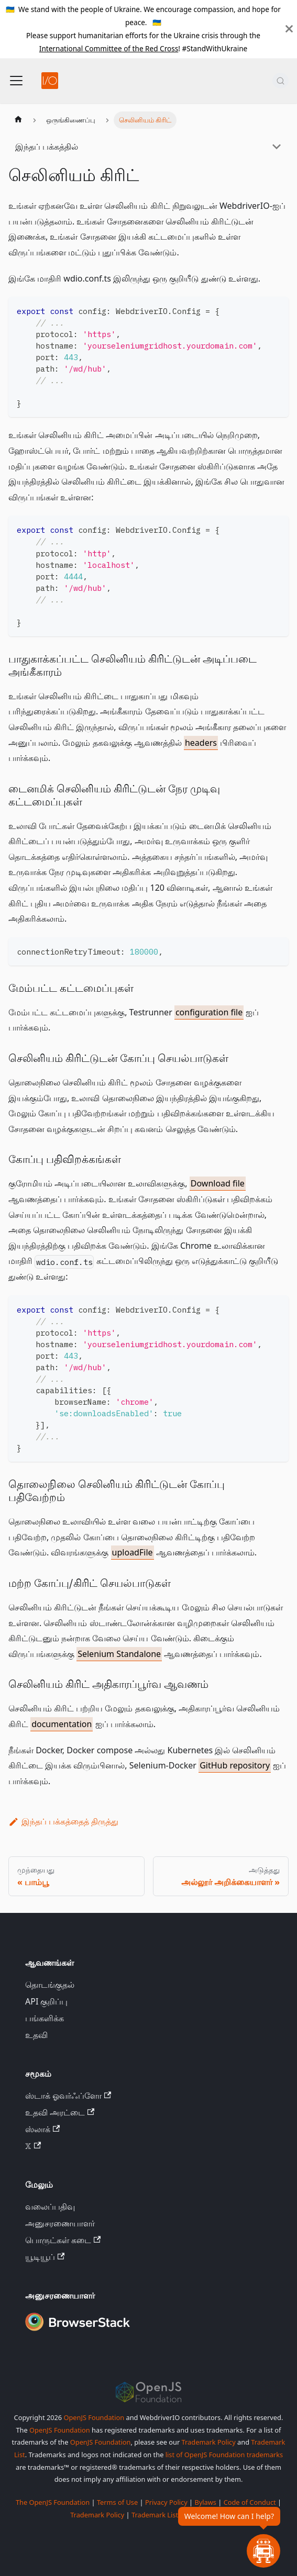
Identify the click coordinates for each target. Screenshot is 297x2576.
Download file (218, 1183)
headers (201, 742)
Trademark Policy (209, 2442)
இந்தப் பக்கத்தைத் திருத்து (63, 1821)
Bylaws (205, 2502)
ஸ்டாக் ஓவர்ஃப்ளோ (68, 2095)
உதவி (36, 2035)
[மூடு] (289, 29)
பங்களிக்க (44, 2018)
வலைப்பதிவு (50, 2206)
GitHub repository (235, 1765)
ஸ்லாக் (42, 2129)
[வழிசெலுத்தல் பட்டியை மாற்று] (16, 80)
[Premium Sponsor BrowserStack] (77, 2331)
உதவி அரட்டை (59, 2112)
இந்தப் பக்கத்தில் (46, 146)
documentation (61, 1724)
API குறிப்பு (46, 2001)
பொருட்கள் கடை (63, 2240)
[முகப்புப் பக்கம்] (18, 120)
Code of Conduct (250, 2502)
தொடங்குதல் (49, 1984)
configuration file (209, 1012)
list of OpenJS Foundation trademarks (224, 2454)
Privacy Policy (166, 2502)
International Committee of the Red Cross (109, 48)
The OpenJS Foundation (53, 2502)
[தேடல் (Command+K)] (280, 80)
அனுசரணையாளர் (60, 2223)
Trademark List (154, 2514)
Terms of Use (117, 2502)
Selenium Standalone (119, 1654)
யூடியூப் (44, 2257)
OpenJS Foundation (93, 2417)
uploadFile (132, 1552)
